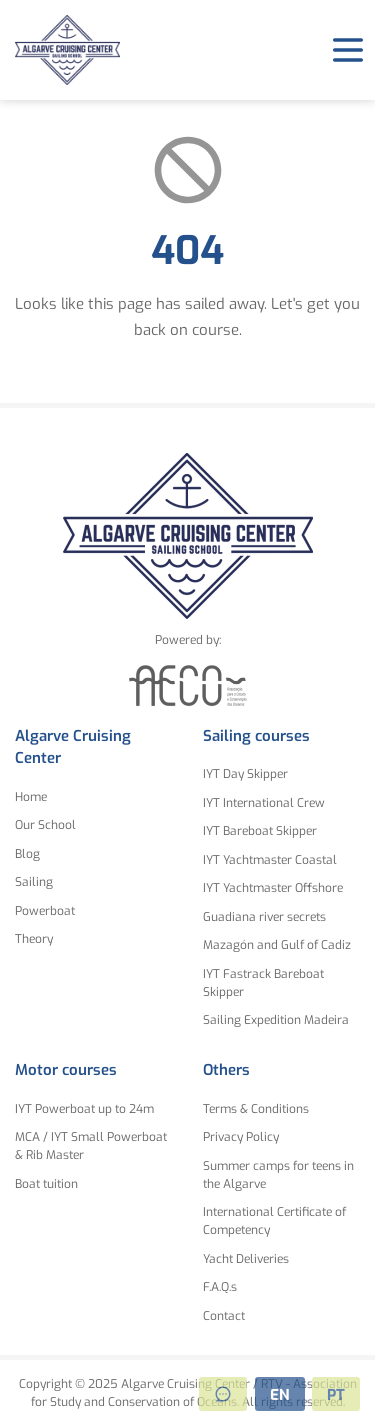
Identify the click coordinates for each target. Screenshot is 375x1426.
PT (336, 1395)
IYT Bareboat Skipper (260, 831)
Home (31, 797)
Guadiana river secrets (264, 917)
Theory (34, 939)
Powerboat (45, 911)
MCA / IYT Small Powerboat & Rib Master (91, 1146)
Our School (45, 825)
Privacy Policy (241, 1137)
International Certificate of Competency (274, 1221)
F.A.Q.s (220, 1287)
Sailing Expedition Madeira (276, 1020)
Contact (224, 1316)
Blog (27, 854)
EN (280, 1395)
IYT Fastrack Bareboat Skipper (263, 983)
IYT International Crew (264, 803)
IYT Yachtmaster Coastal (270, 860)
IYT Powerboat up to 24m (84, 1109)
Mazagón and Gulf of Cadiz (277, 945)
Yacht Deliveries (246, 1259)
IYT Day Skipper (245, 774)
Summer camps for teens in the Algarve (278, 1175)
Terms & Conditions (256, 1109)
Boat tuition (46, 1184)
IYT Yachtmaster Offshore (273, 888)
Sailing (34, 882)
